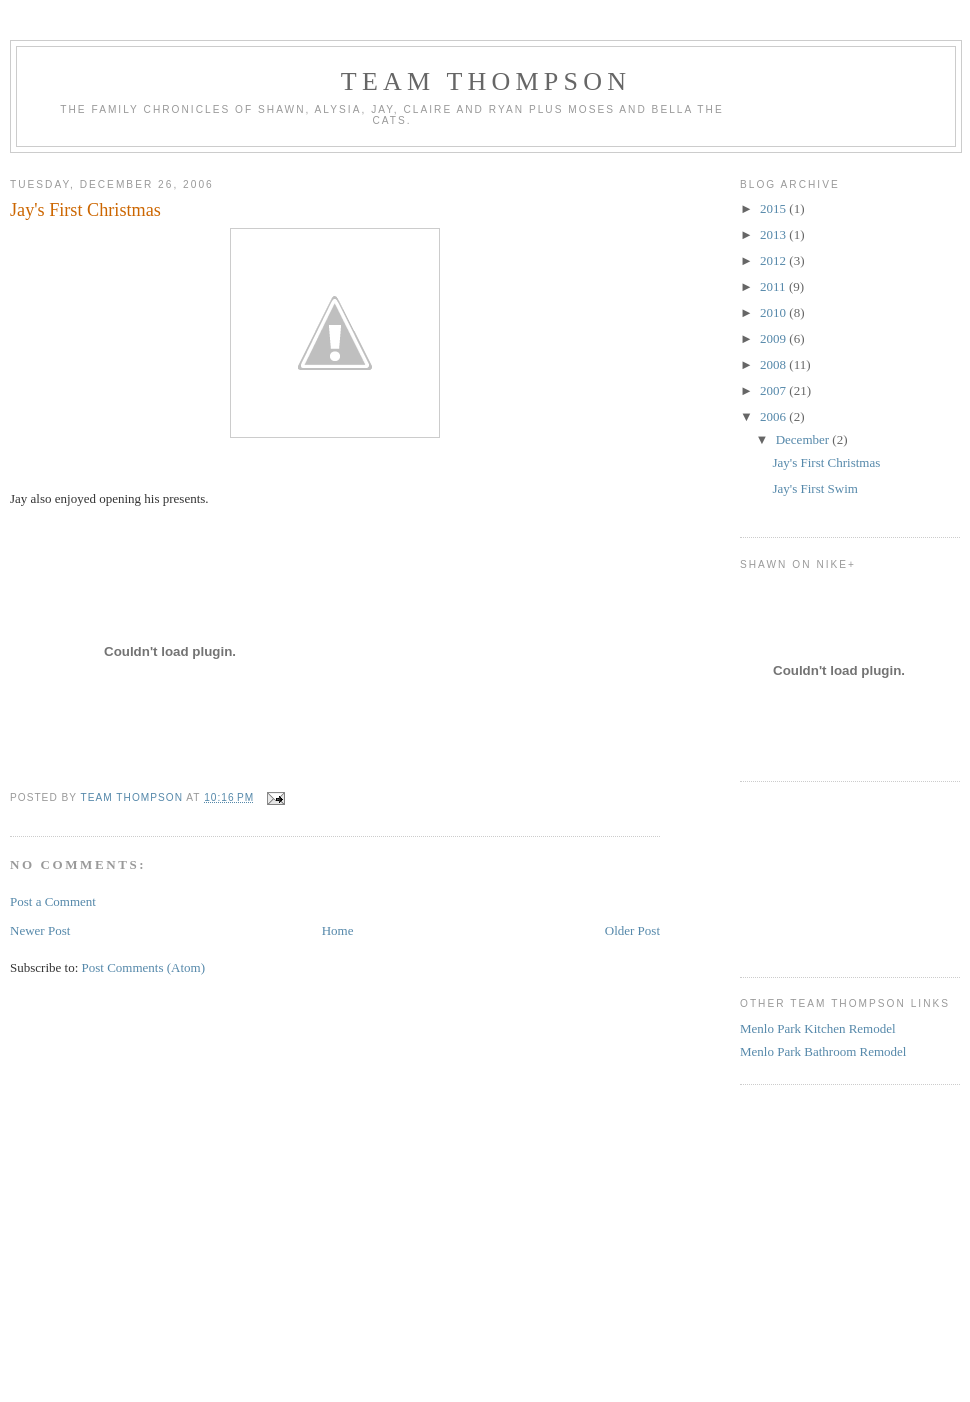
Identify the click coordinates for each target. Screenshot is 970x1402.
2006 (774, 416)
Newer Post (40, 930)
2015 (774, 208)
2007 (774, 390)
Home (338, 930)
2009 (774, 338)
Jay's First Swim (814, 488)
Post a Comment (53, 901)
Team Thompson (486, 81)
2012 (774, 260)
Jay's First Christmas (826, 462)
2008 (774, 364)
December (804, 439)
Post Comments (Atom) (144, 967)
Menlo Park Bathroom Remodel (823, 1051)
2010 (774, 312)
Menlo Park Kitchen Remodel (818, 1028)
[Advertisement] (830, 877)
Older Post (632, 930)
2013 (774, 234)
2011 (774, 286)
